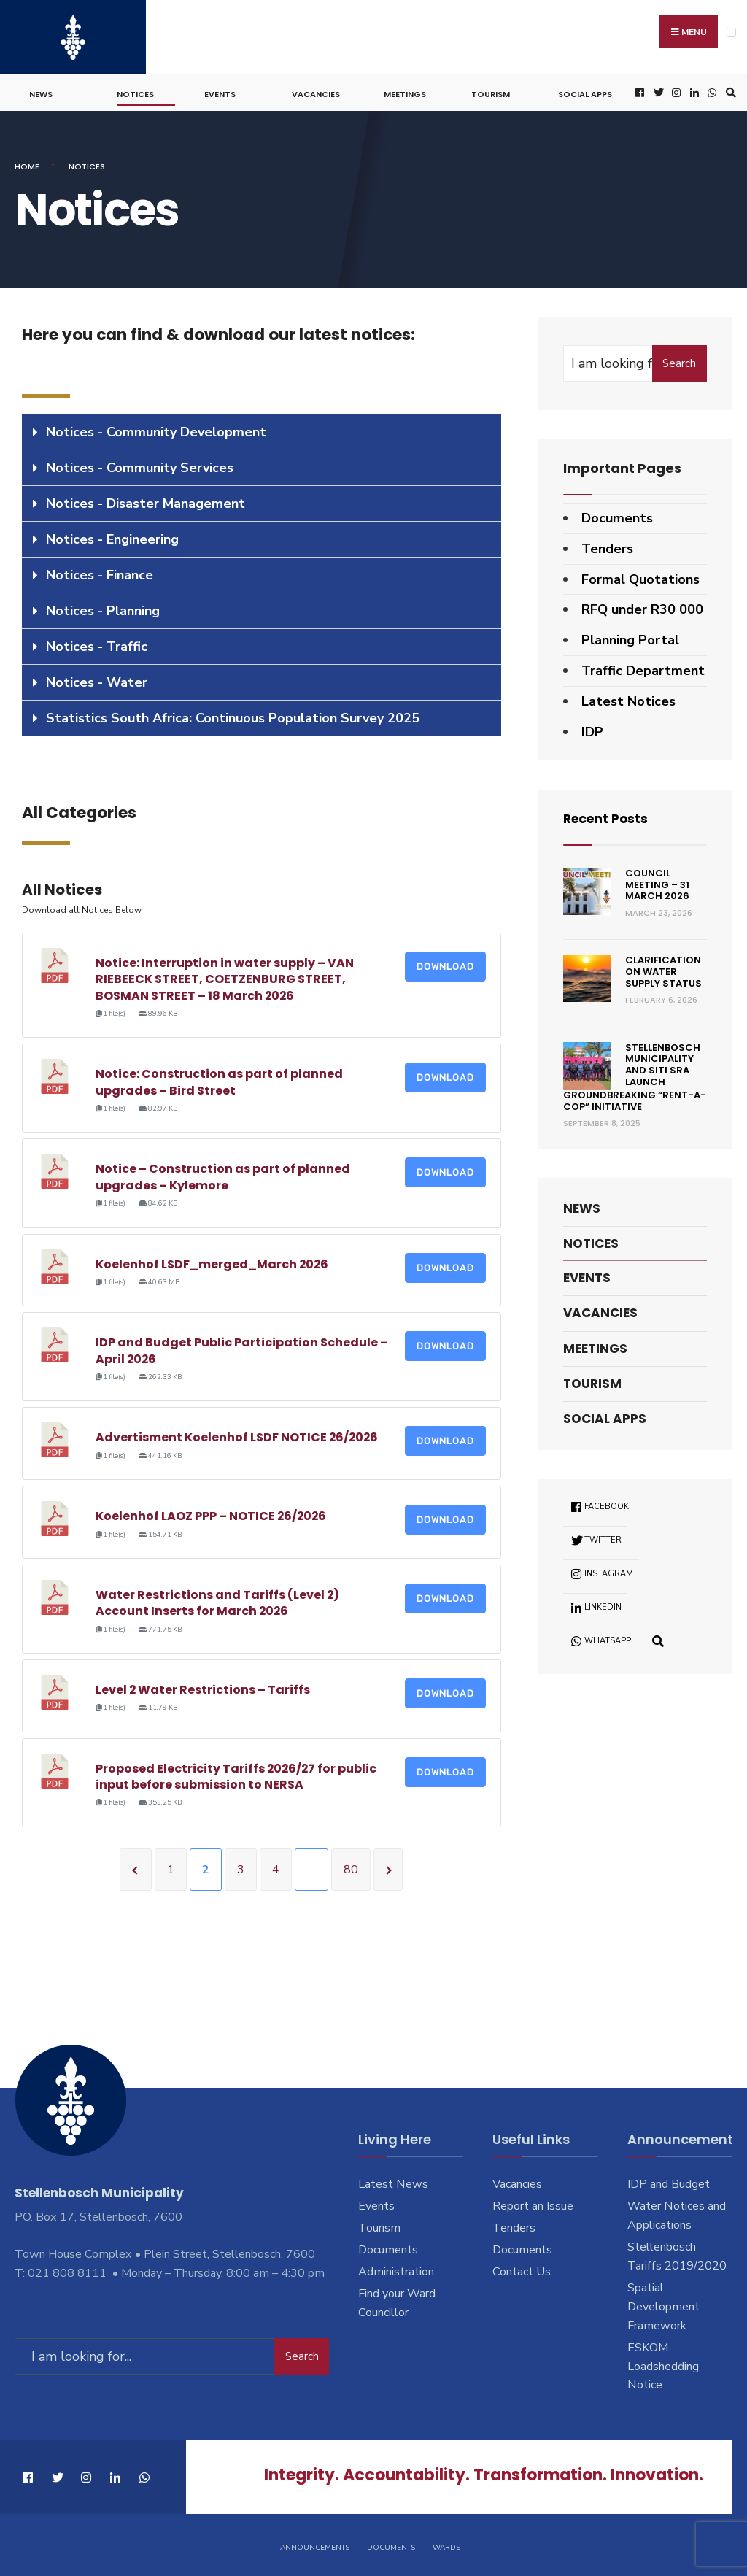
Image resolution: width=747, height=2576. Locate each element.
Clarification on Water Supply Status (663, 969)
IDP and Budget (668, 2182)
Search (679, 361)
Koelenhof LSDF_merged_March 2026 (213, 1261)
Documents (617, 516)
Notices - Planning (103, 608)
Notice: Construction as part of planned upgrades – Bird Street (219, 1079)
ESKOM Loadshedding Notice (663, 2364)
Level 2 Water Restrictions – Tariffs (203, 1687)
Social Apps (585, 92)
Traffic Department (643, 668)
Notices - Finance (99, 573)
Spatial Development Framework (663, 2305)
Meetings (405, 92)
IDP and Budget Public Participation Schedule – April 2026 (242, 1348)
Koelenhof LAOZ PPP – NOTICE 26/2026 (212, 1513)
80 (351, 1867)
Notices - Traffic (96, 644)
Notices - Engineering (112, 537)
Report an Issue (532, 2204)
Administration (396, 2269)
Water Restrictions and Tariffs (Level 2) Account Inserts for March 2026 (218, 1600)
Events (220, 92)
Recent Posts (608, 816)
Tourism (490, 92)
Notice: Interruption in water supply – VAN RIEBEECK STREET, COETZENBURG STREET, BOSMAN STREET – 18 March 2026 (225, 976)
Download (445, 963)
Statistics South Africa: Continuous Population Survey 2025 (232, 716)
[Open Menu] (731, 32)
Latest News (393, 2182)
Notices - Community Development (156, 430)
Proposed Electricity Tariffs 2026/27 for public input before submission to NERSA (237, 1773)
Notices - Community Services (139, 465)
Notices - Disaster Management (145, 501)
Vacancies (316, 92)
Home (27, 164)
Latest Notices (628, 698)
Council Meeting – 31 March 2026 (657, 882)
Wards (446, 2545)
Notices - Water (96, 680)
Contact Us (521, 2269)
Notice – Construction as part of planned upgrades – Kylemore (223, 1174)
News (41, 92)
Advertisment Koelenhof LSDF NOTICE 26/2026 (238, 1435)
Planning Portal (630, 638)
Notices (135, 92)
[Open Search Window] (729, 91)
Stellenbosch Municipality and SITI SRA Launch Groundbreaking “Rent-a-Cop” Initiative (634, 1074)
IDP (592, 729)
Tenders (607, 546)
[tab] (261, 430)
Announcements (314, 2545)
